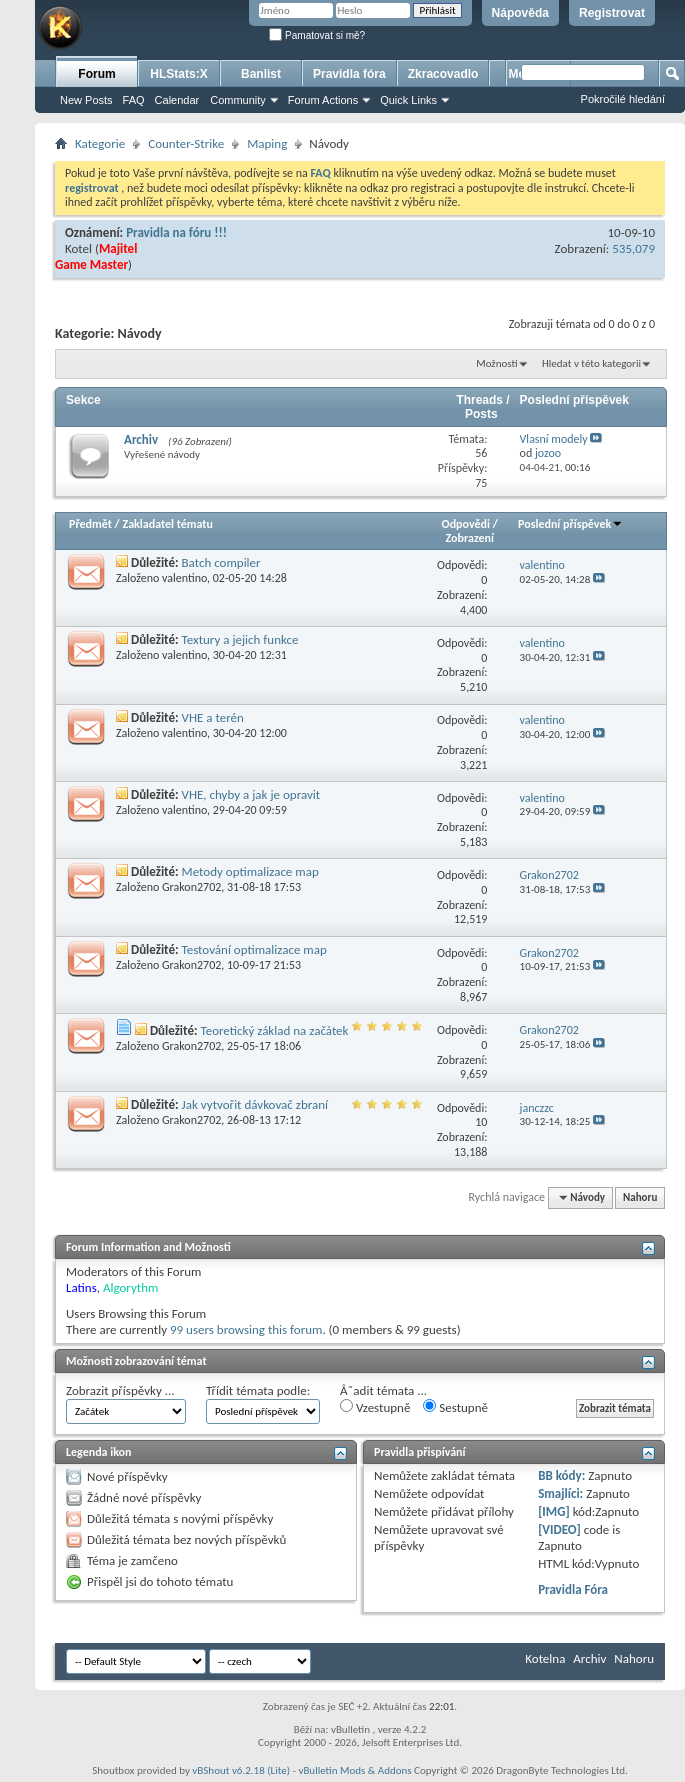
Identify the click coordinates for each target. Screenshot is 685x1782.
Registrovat (612, 13)
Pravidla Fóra (573, 1589)
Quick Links (408, 100)
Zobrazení (470, 538)
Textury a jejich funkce (240, 639)
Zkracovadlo (443, 74)
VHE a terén (213, 717)
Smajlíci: (560, 1493)
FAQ (134, 100)
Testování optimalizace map (254, 949)
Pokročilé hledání (623, 99)
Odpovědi (466, 524)
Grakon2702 (191, 887)
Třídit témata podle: (258, 1390)
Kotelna (545, 1658)
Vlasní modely (554, 439)
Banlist (261, 74)
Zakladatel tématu (167, 524)
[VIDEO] (559, 1529)
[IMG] (554, 1511)
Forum (96, 74)
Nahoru (640, 1197)
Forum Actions (323, 100)
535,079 (633, 248)
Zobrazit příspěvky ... (120, 1390)
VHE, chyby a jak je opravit (251, 794)
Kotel (78, 248)
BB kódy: (561, 1475)
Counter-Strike (186, 143)
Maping (267, 143)
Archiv (141, 439)
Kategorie (100, 143)
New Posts (86, 100)
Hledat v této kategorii (591, 363)
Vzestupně (375, 1407)
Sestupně (455, 1407)
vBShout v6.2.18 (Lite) (241, 1770)
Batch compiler (221, 562)
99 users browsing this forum (246, 1329)
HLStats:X (178, 74)
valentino (184, 578)
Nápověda (520, 13)
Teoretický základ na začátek (274, 1030)
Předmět (90, 524)
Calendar (177, 100)
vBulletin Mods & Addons (354, 1770)
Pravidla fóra (349, 74)
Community (238, 100)
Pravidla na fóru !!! (176, 232)
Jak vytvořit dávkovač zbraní (255, 1104)
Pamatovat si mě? (317, 35)
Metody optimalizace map (250, 871)
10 (481, 1122)
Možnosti (496, 363)
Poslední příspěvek (570, 524)
